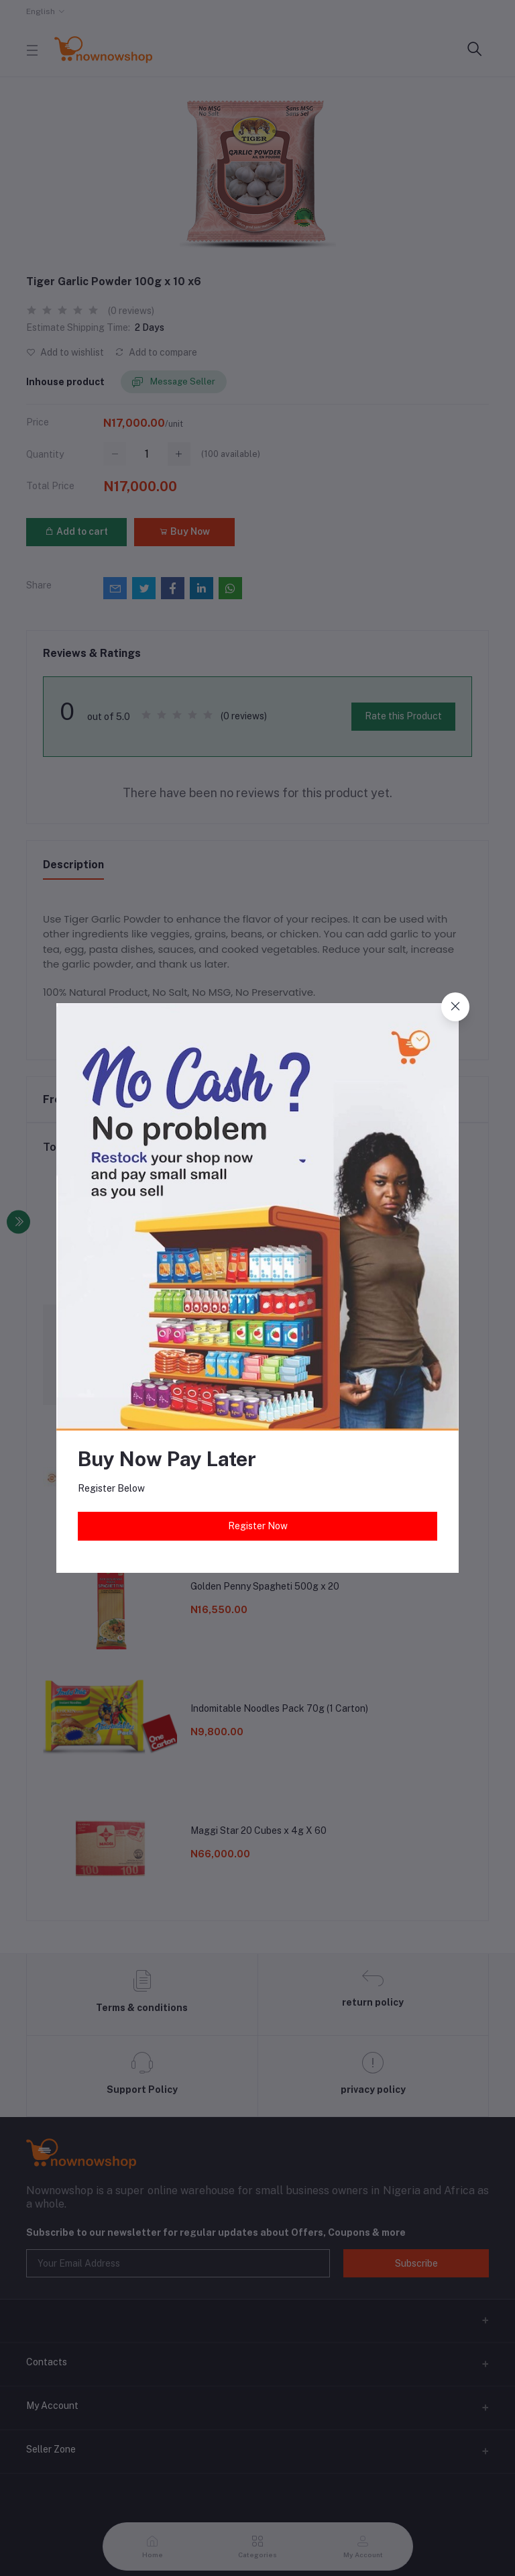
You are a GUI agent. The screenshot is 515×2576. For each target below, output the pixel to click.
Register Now (258, 1526)
